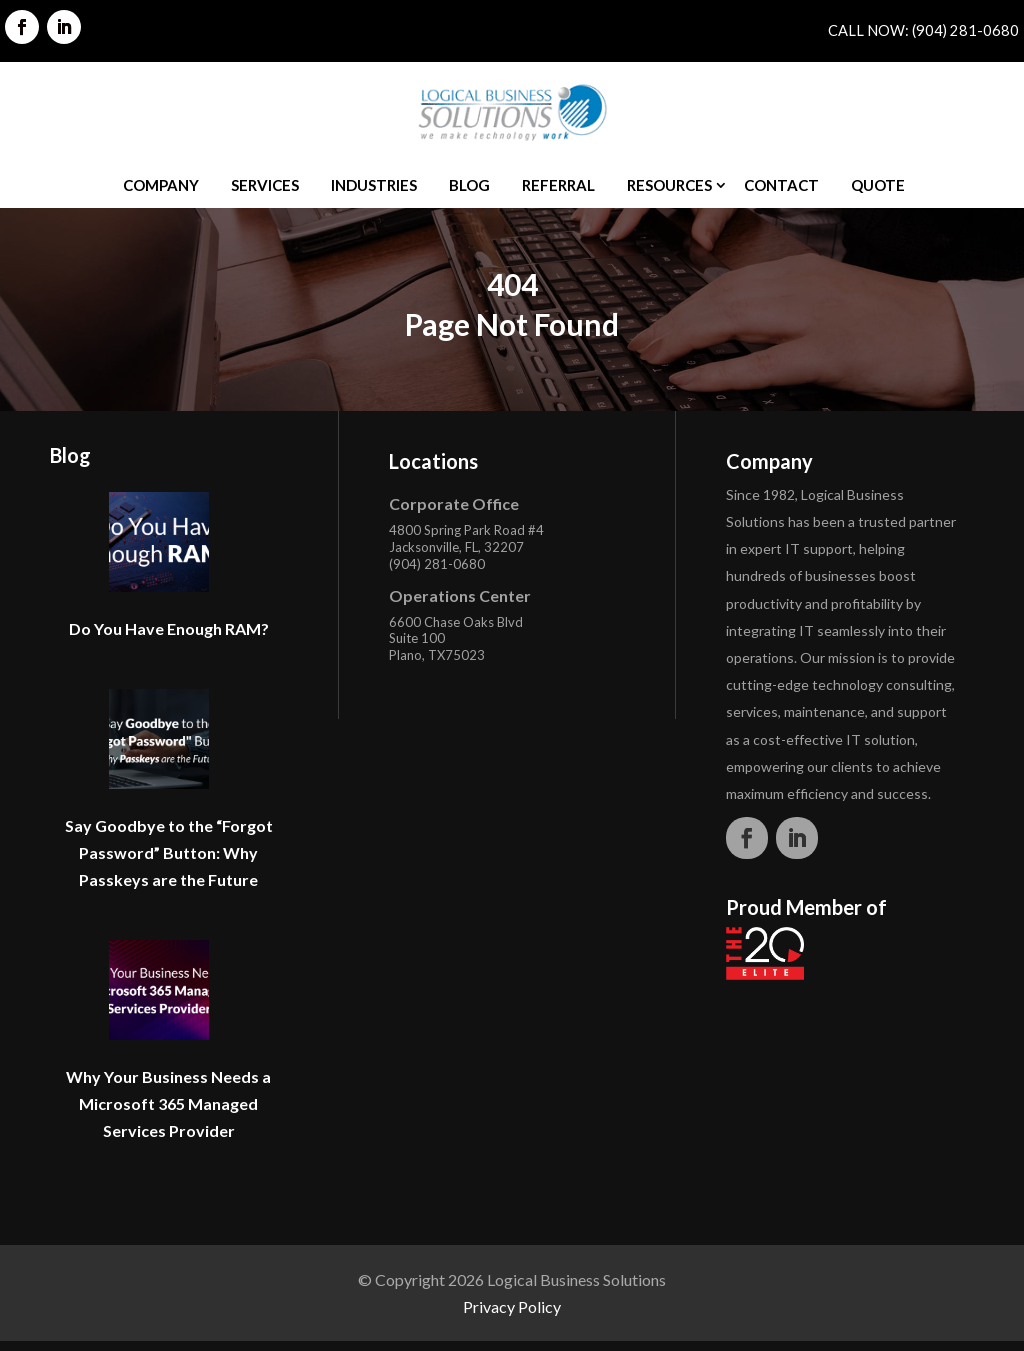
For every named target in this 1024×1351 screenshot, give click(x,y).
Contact (781, 185)
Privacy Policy (512, 1306)
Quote (878, 185)
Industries (374, 185)
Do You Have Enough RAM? (169, 628)
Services (265, 185)
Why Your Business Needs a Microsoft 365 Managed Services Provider (168, 1103)
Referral (558, 185)
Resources (669, 185)
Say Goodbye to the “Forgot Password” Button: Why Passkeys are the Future (169, 852)
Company (161, 185)
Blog (469, 185)
